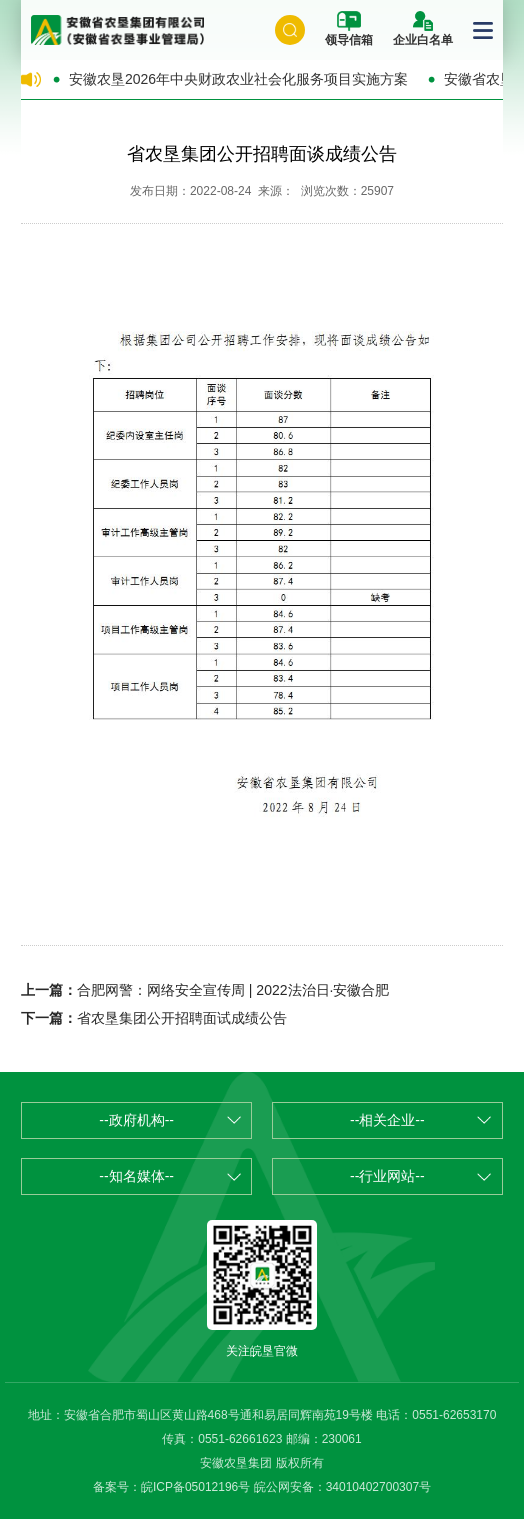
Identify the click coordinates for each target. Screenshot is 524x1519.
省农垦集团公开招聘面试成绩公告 (182, 1018)
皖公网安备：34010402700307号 (342, 1487)
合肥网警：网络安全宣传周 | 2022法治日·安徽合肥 (233, 990)
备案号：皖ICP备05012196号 (171, 1487)
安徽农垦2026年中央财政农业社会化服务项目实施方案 (238, 79)
